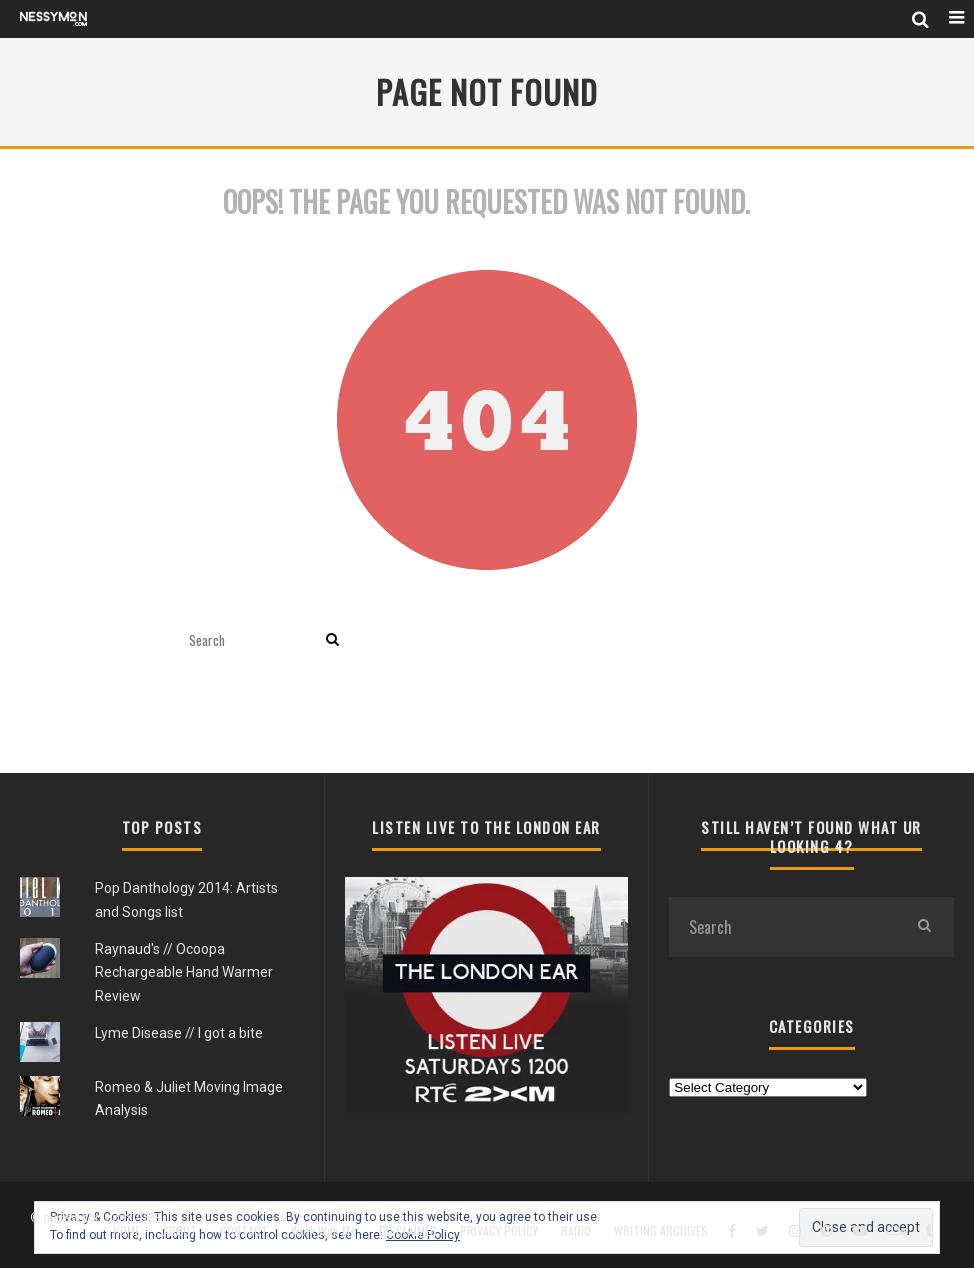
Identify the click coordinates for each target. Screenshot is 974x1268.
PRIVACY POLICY (499, 1231)
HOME (126, 1231)
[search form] (253, 640)
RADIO (576, 1231)
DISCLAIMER (408, 1231)
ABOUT (180, 1231)
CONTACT (244, 1231)
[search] (332, 640)
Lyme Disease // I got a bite (179, 1033)
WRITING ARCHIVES (661, 1231)
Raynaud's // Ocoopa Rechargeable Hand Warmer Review (184, 972)
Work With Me (323, 1231)
